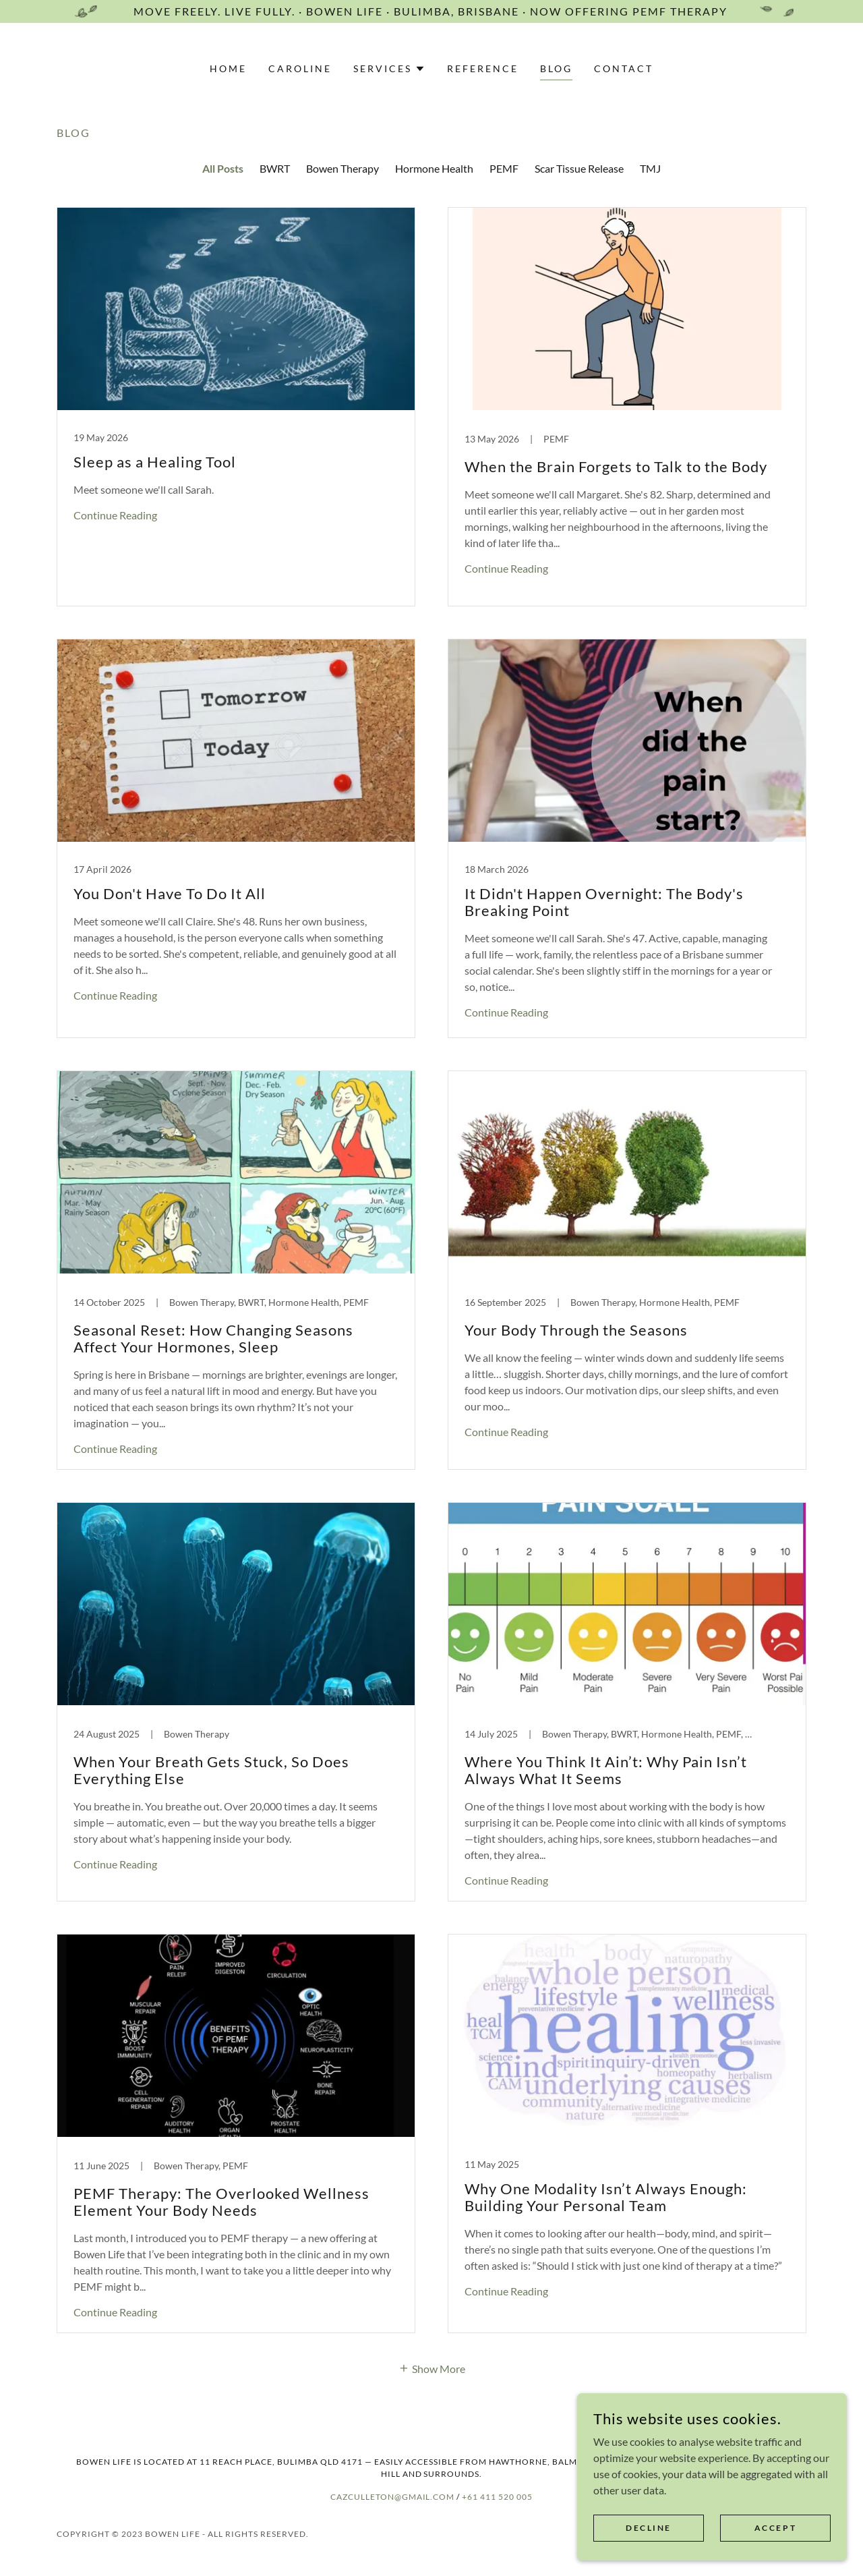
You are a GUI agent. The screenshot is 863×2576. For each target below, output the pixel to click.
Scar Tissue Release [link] (579, 168)
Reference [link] (482, 68)
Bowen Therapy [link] (342, 168)
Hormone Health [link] (434, 168)
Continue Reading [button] (115, 515)
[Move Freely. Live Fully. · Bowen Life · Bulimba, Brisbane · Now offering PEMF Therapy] (431, 11)
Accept (775, 2528)
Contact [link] (623, 68)
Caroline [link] (300, 68)
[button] (389, 69)
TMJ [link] (650, 168)
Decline (649, 2528)
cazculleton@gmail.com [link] (392, 2497)
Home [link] (228, 68)
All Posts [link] (222, 168)
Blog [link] (556, 68)
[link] (236, 406)
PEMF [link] (503, 168)
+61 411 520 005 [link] (497, 2497)
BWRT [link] (275, 168)
